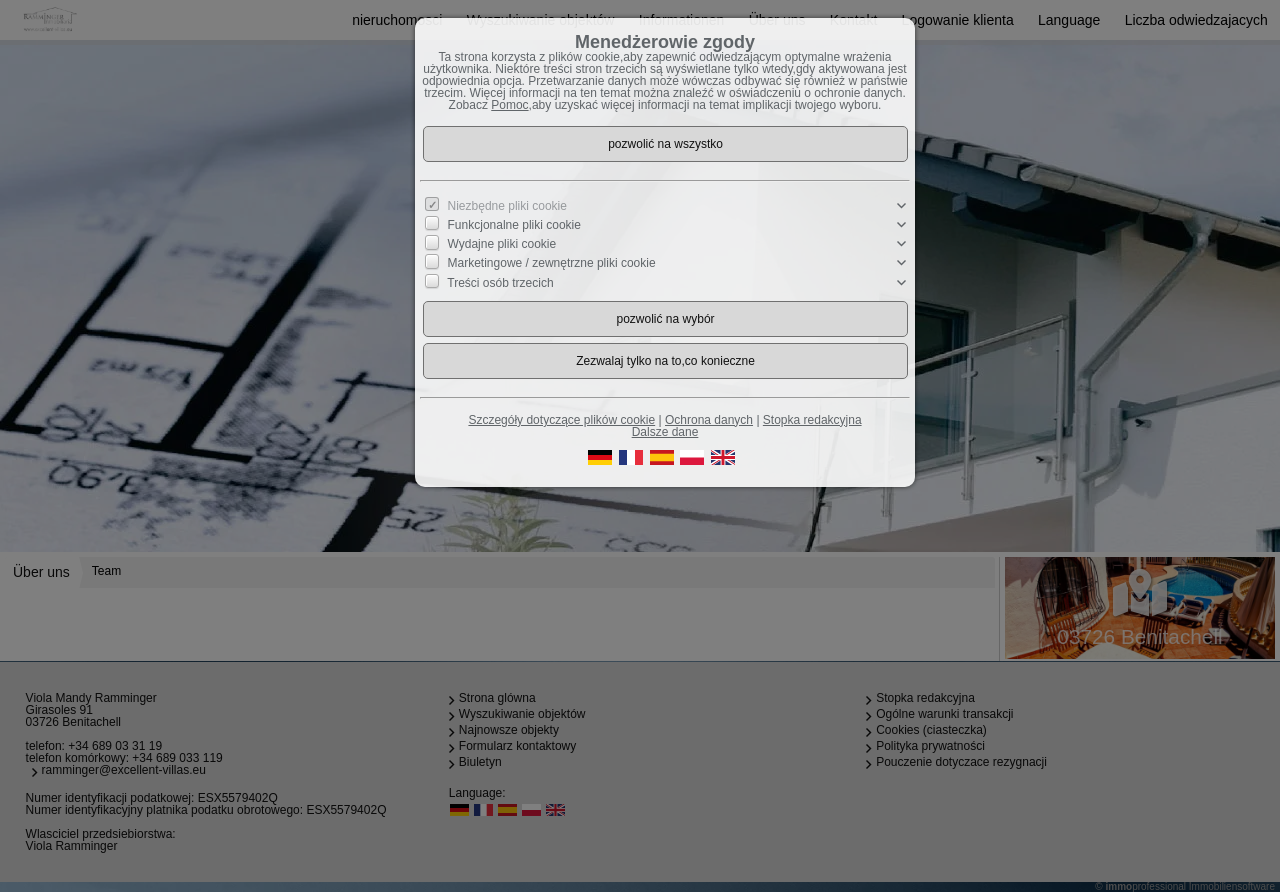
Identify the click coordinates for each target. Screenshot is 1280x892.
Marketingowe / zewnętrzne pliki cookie (552, 263)
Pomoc (509, 105)
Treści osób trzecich (500, 282)
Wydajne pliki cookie (502, 244)
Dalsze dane (665, 432)
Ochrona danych (709, 420)
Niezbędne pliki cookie (507, 206)
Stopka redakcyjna (812, 420)
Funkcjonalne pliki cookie (514, 225)
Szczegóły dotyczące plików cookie (561, 420)
